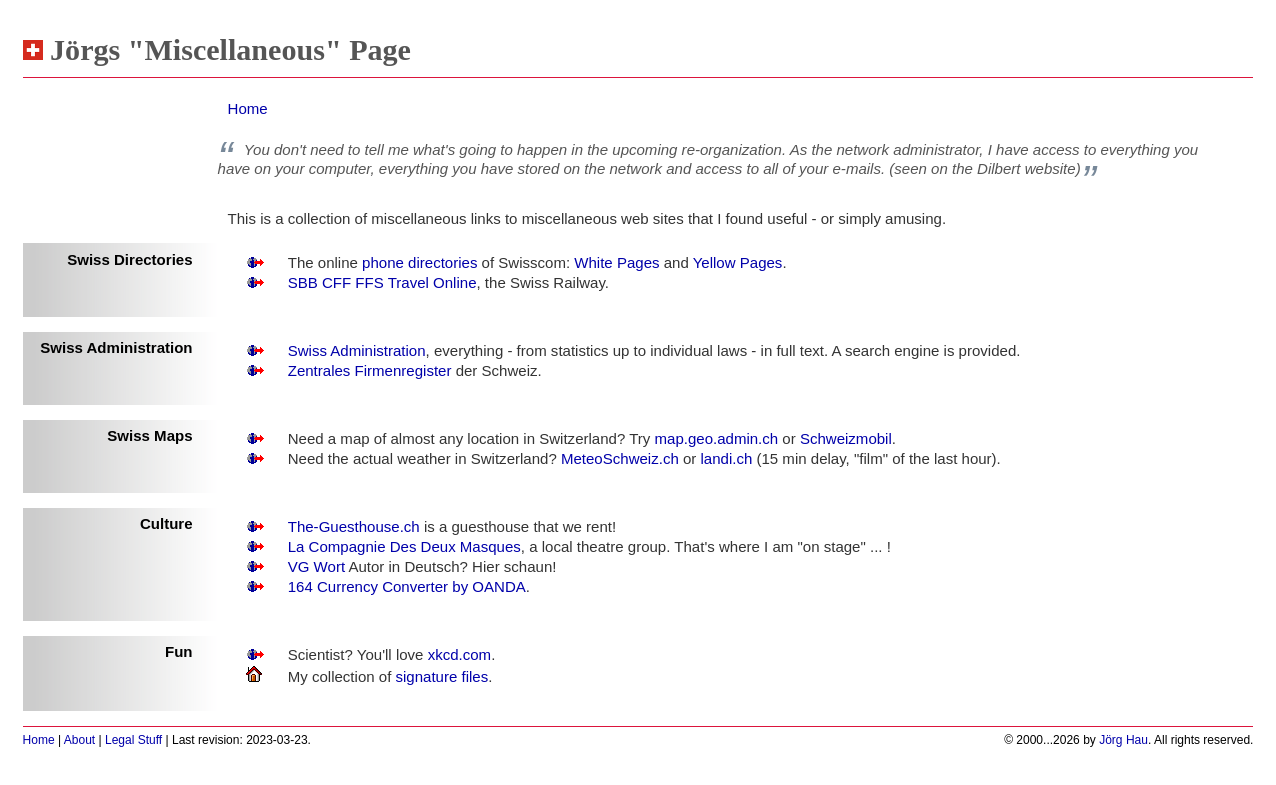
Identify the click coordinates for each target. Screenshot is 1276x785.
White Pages (616, 262)
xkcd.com (459, 654)
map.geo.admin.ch (717, 438)
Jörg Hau (1123, 740)
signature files (441, 676)
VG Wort (318, 566)
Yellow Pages (738, 262)
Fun (179, 651)
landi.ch (726, 458)
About (79, 740)
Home (248, 108)
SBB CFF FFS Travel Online (382, 282)
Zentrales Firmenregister (370, 370)
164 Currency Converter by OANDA (407, 586)
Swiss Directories (129, 259)
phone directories (419, 262)
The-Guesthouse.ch (354, 526)
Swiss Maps (149, 435)
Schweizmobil (846, 438)
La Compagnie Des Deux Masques (404, 546)
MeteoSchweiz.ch (620, 458)
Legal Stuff (133, 740)
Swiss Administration (116, 347)
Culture (166, 523)
